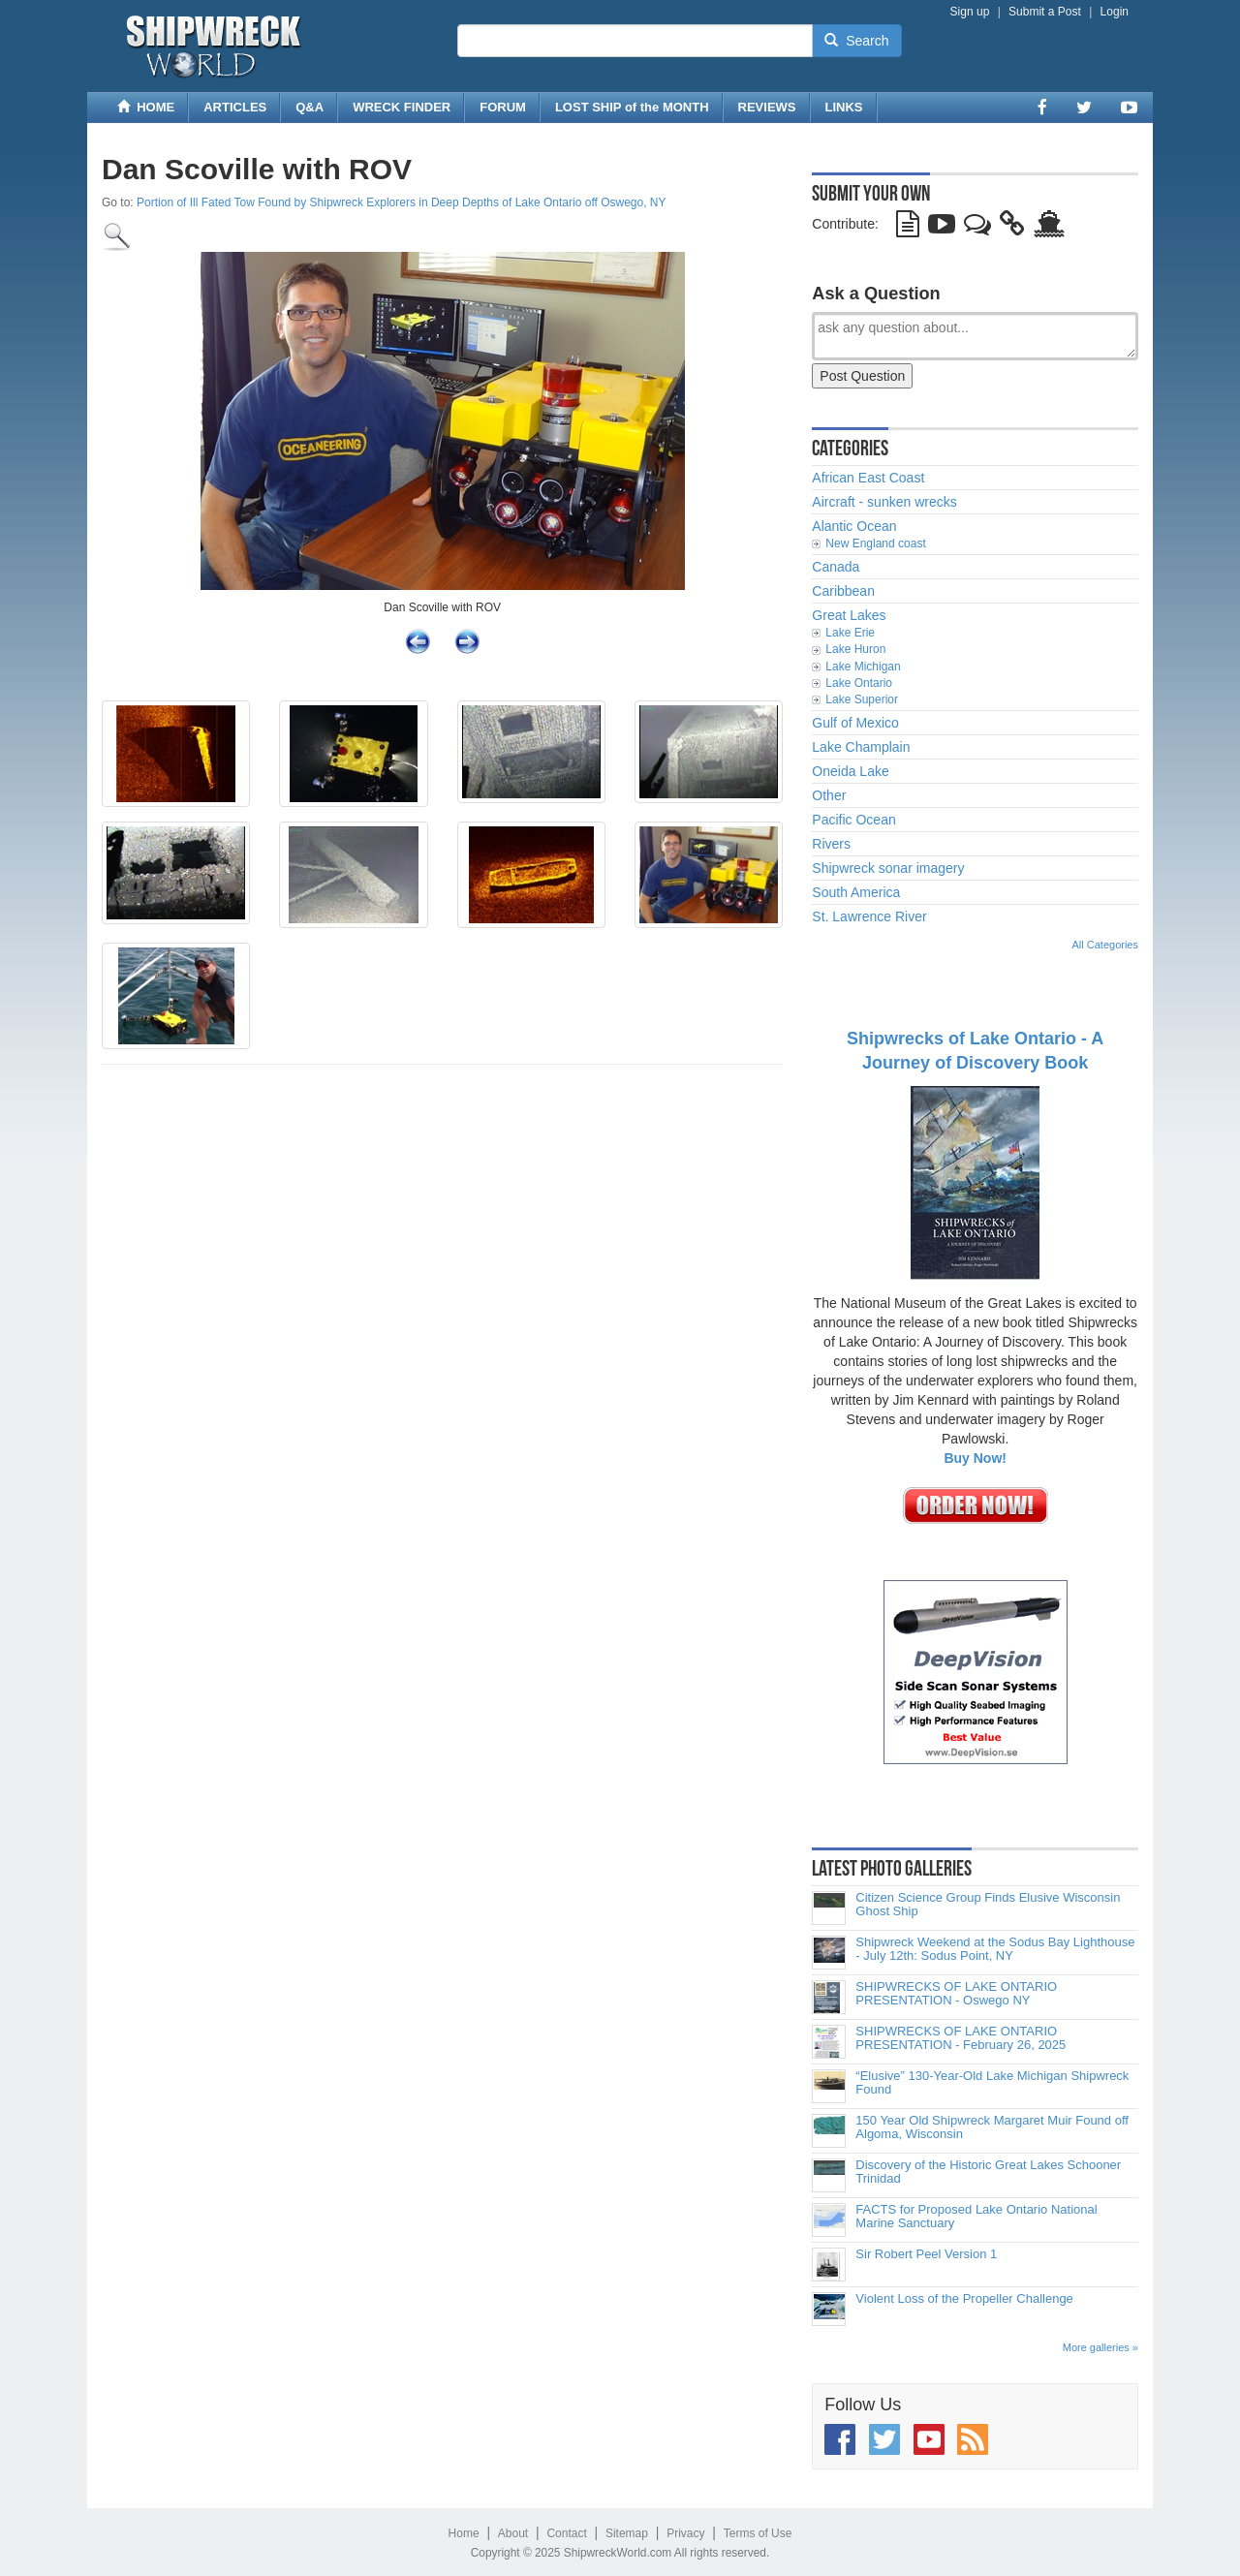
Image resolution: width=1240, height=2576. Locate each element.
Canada (835, 566)
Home (464, 2533)
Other (829, 795)
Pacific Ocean (853, 819)
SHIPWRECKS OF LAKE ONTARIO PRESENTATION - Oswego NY (956, 1993)
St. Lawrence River (869, 916)
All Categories (1105, 944)
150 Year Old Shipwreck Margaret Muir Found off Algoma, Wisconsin (992, 2127)
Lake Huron (855, 649)
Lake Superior (861, 699)
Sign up (970, 11)
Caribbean (843, 591)
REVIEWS (767, 107)
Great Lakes (848, 615)
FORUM (503, 107)
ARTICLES (234, 107)
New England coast (875, 543)
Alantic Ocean (854, 526)
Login (1114, 11)
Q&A (309, 107)
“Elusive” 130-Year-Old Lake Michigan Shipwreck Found (992, 2082)
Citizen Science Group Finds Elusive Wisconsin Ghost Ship (987, 1904)
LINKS (844, 107)
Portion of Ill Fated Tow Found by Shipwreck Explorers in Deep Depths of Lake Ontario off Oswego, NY (401, 202)
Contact (566, 2533)
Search (856, 40)
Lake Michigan (862, 666)
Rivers (831, 844)
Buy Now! (975, 1458)
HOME (145, 107)
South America (856, 892)
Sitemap (626, 2533)
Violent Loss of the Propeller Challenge (964, 2299)
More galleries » (1100, 2347)
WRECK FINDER (401, 107)
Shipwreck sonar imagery (888, 868)
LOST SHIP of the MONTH (632, 107)
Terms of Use (758, 2533)
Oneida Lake (850, 771)
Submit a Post (1044, 11)
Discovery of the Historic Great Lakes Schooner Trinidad (988, 2172)
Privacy (685, 2533)
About (513, 2533)
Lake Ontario (858, 683)
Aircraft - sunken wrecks (884, 502)
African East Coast (868, 477)
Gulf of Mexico (855, 722)
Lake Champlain (861, 747)
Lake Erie (850, 632)
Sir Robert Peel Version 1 (926, 2254)
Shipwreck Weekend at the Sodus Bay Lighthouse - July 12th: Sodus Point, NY (994, 1949)
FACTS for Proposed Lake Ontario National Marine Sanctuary (976, 2216)
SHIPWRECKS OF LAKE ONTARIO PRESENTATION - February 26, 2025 (960, 2038)
